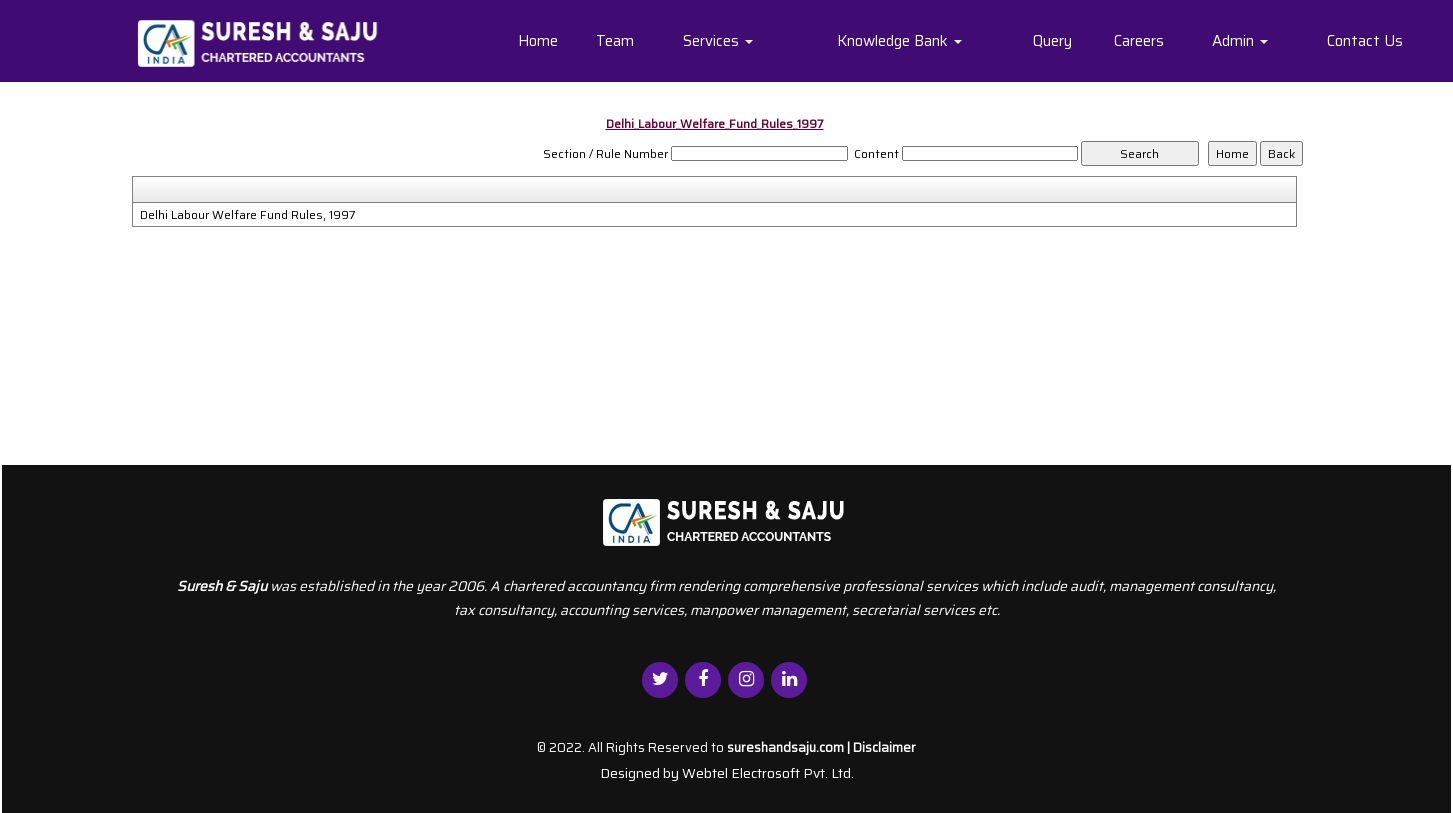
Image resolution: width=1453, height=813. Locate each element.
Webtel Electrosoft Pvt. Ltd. (768, 773)
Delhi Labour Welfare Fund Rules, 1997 (248, 215)
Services (718, 41)
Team (615, 41)
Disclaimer (884, 747)
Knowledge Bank (899, 41)
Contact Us (1365, 41)
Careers (1139, 41)
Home (538, 41)
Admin (1240, 41)
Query (1052, 41)
